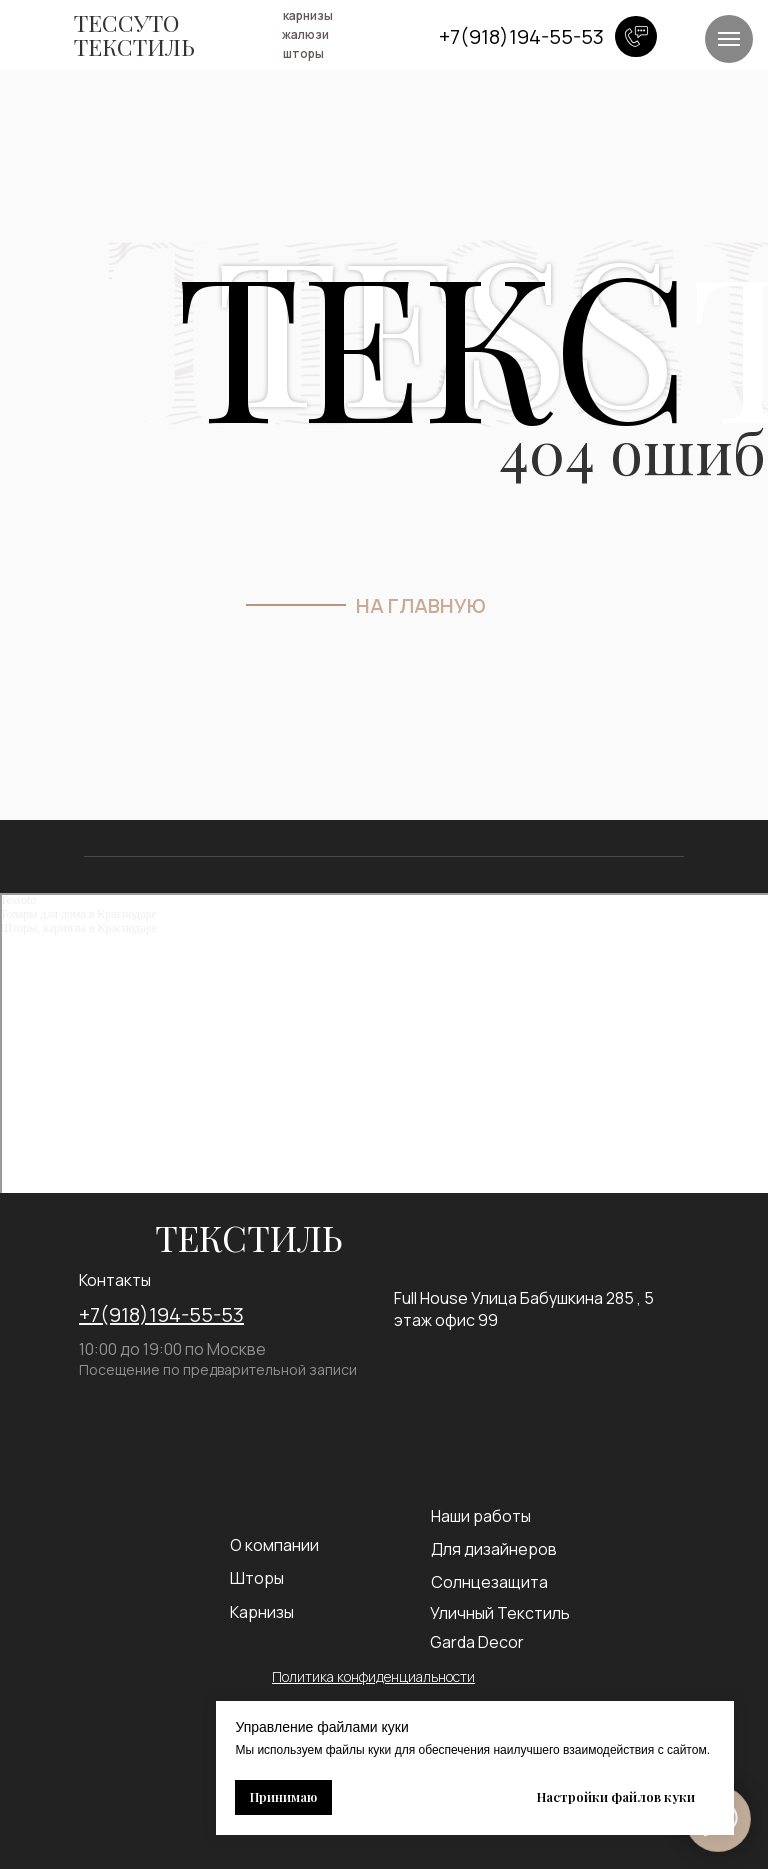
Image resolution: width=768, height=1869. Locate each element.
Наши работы (481, 1516)
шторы (303, 53)
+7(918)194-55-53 (161, 1314)
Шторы (257, 1578)
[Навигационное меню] (729, 39)
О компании (274, 1545)
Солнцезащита (489, 1582)
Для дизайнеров (494, 1549)
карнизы (308, 15)
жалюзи (305, 34)
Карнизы (262, 1612)
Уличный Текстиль (500, 1613)
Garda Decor (477, 1642)
